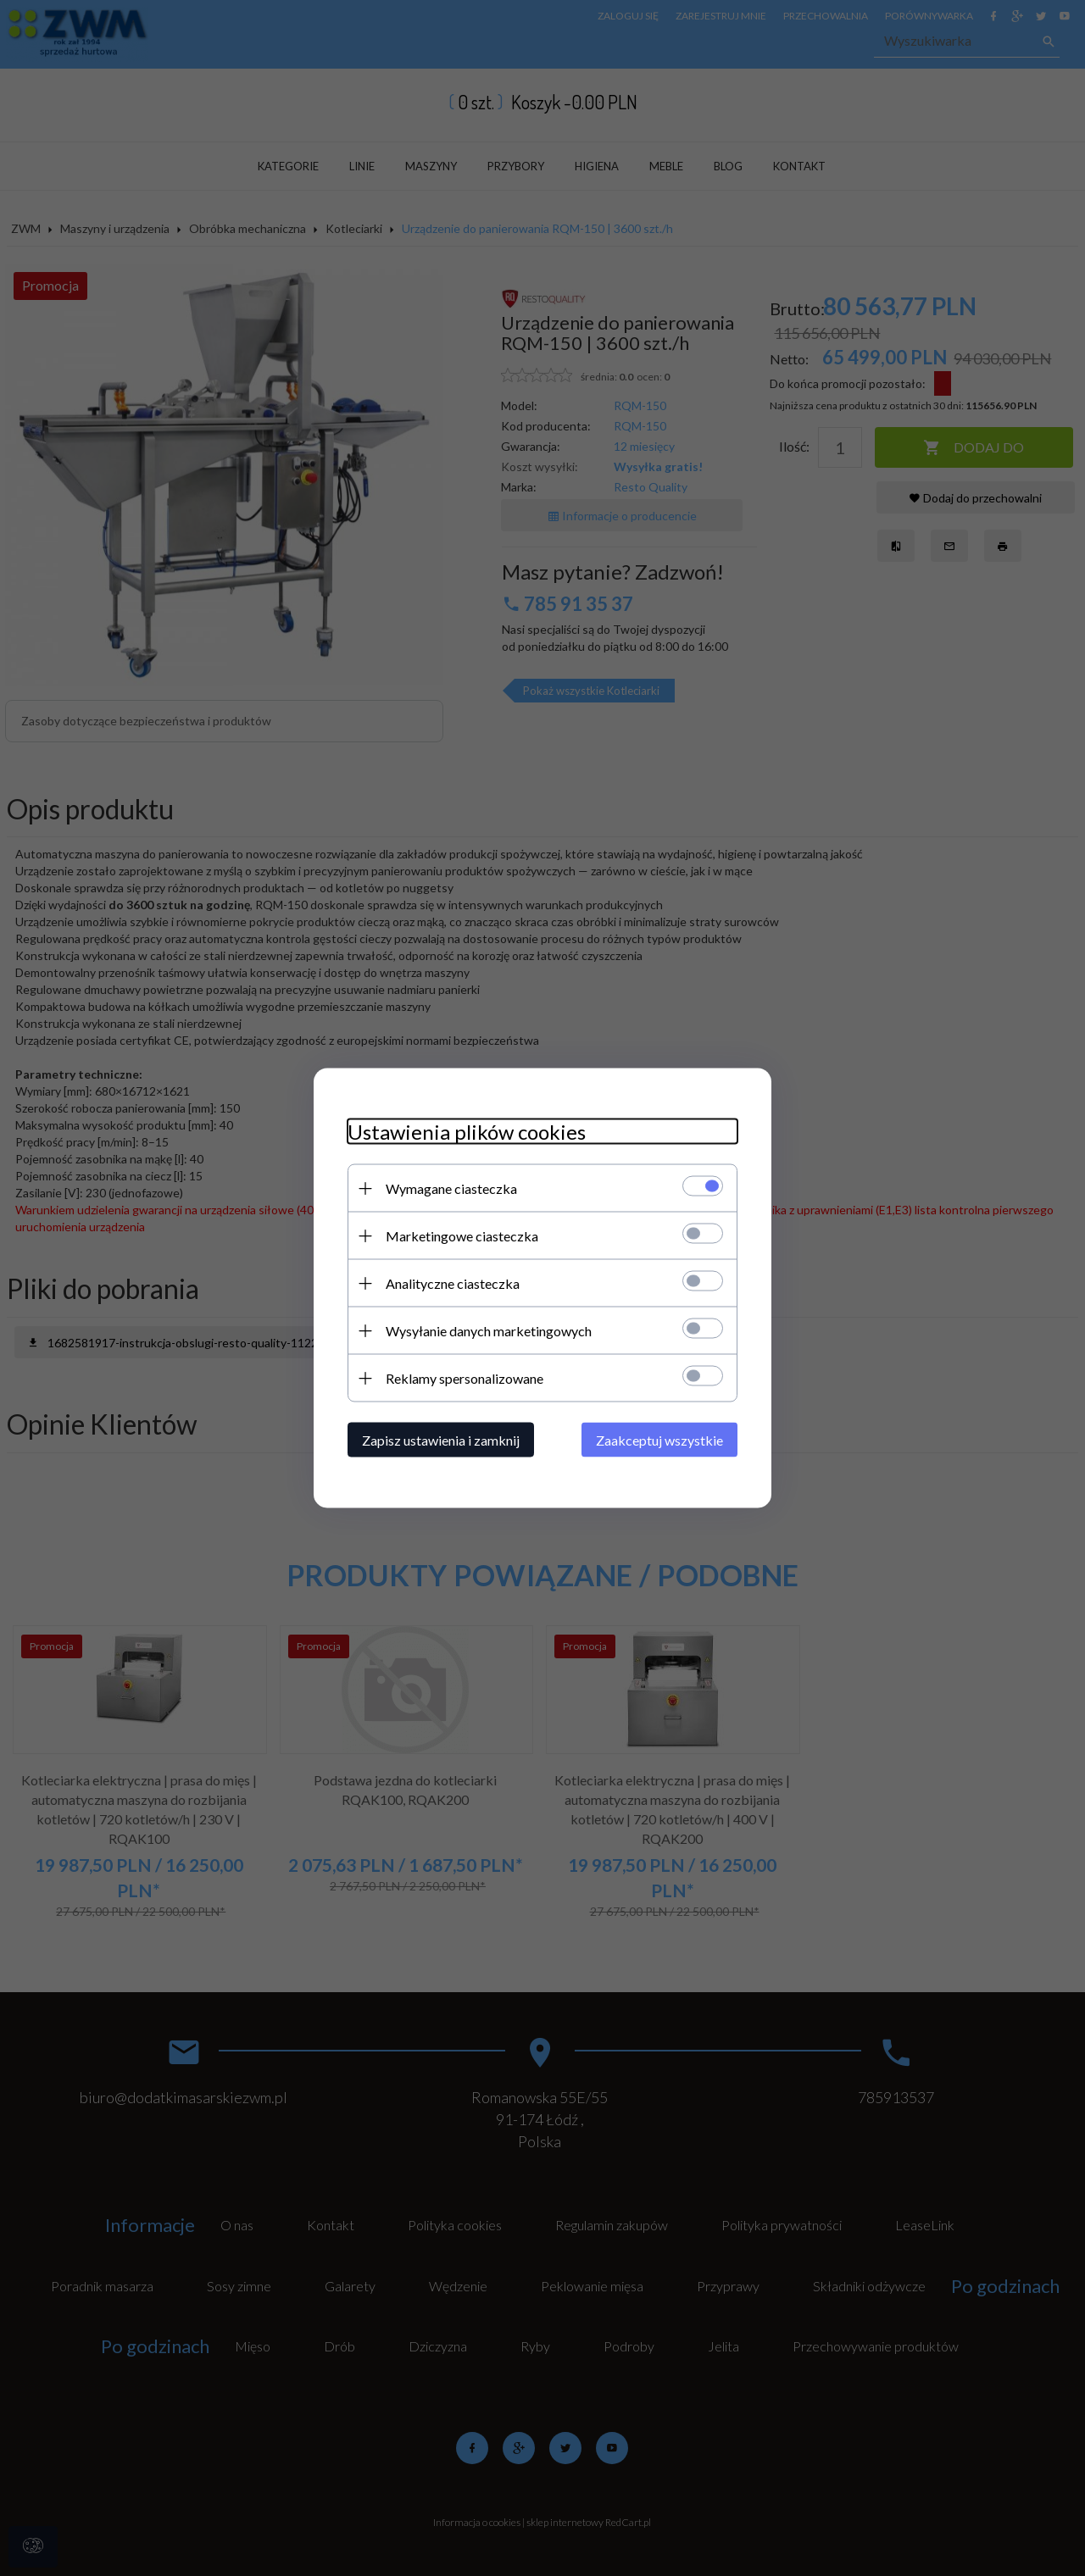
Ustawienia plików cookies (467, 1131)
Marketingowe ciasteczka (462, 1236)
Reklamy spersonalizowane (464, 1378)
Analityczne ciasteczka (453, 1283)
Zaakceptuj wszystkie (659, 1440)
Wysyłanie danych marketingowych (489, 1331)
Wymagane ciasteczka (451, 1188)
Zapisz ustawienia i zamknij (441, 1440)
